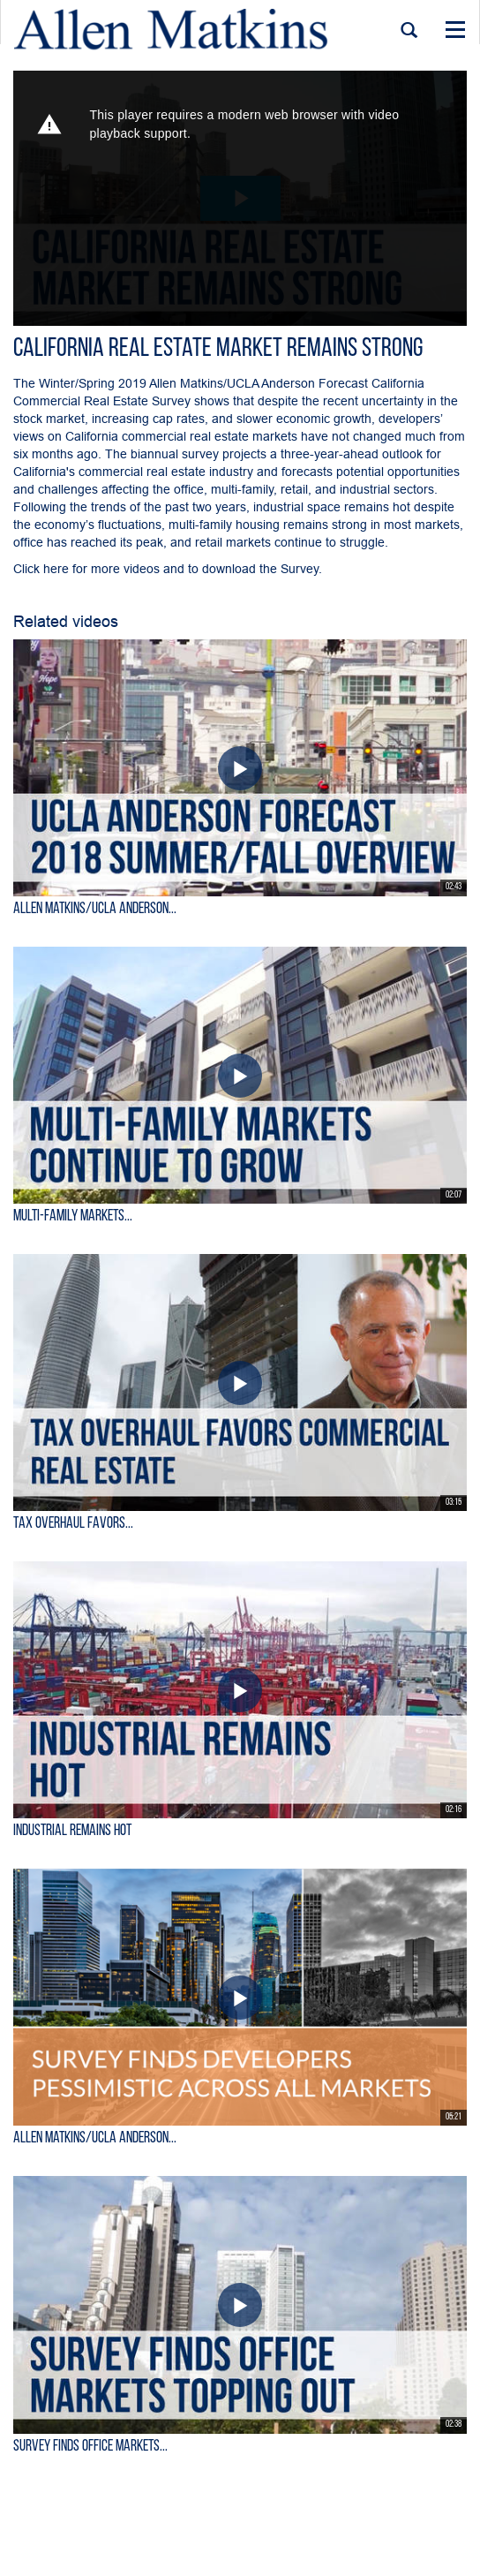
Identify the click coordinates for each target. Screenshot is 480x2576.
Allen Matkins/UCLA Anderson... (94, 909)
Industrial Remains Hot (72, 1831)
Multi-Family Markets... (72, 1216)
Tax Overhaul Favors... (73, 1523)
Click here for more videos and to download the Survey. (169, 569)
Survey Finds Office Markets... (90, 2446)
